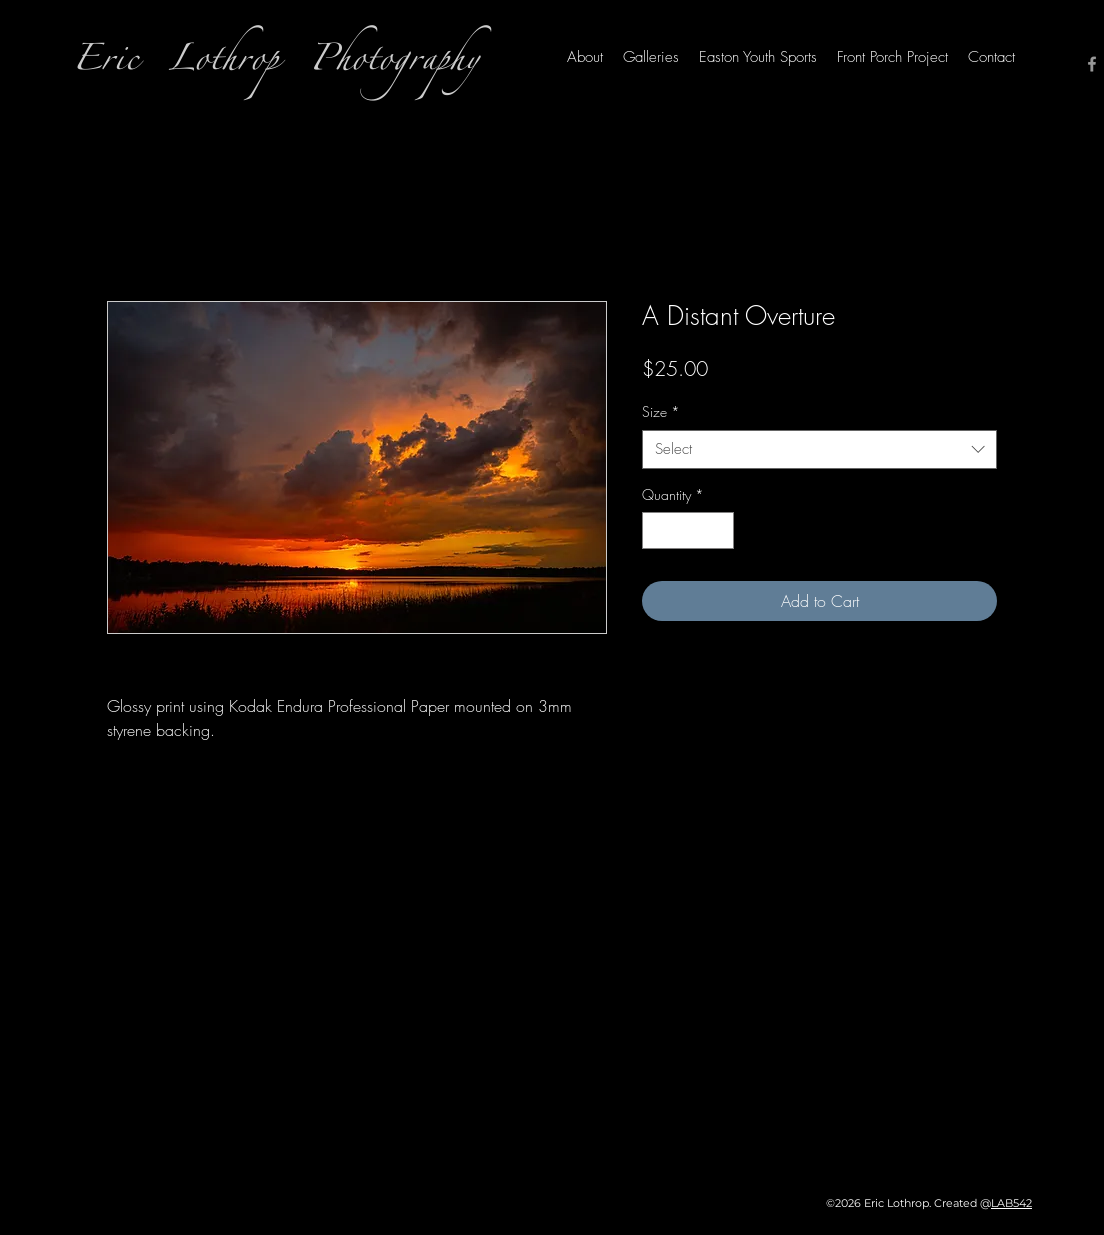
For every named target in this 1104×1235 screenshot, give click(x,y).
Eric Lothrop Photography (275, 64)
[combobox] (819, 449)
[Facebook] (1092, 64)
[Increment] (718, 530)
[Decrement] (657, 530)
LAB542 (1011, 1203)
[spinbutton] (688, 530)
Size (661, 411)
